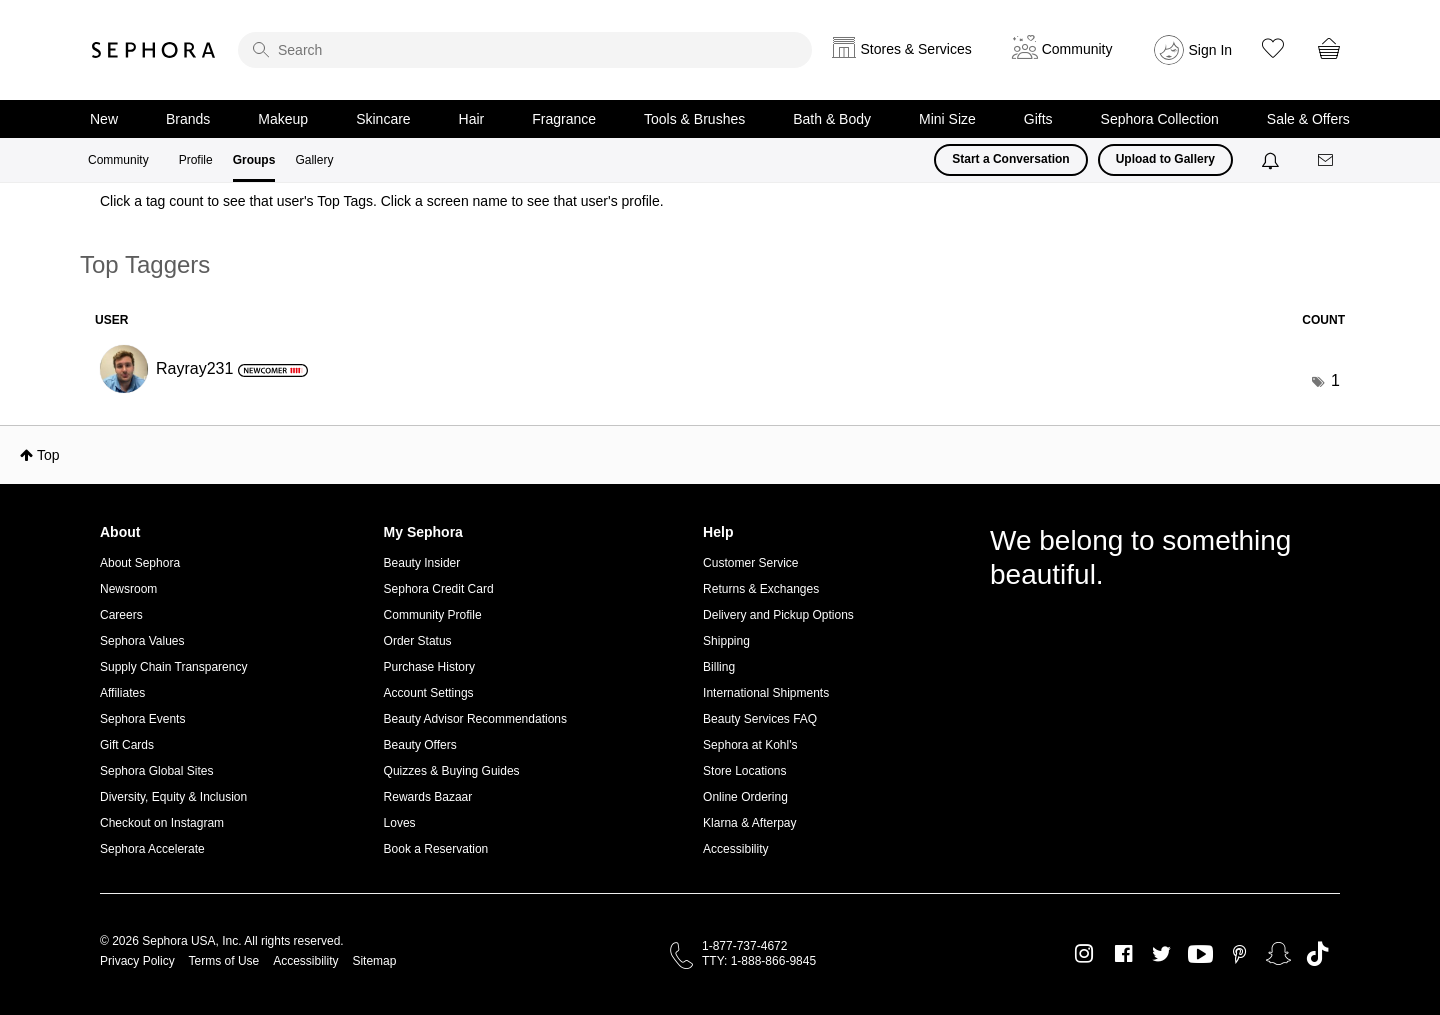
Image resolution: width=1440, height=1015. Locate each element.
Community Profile (433, 615)
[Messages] (1327, 160)
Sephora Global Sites (156, 771)
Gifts (1038, 119)
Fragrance (564, 119)
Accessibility (735, 849)
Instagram (1084, 954)
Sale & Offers (1308, 119)
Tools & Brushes (694, 119)
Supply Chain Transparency (173, 667)
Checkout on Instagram (162, 823)
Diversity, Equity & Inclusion (173, 797)
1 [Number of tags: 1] (1335, 380)
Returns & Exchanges (761, 589)
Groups (254, 160)
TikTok (1317, 954)
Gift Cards (127, 745)
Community (118, 160)
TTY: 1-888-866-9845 (759, 961)
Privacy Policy (137, 961)
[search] (525, 50)
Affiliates (122, 693)
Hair (472, 119)
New (104, 119)
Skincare (383, 119)
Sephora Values (142, 641)
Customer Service (750, 563)
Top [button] (48, 455)
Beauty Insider (422, 563)
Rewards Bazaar (428, 797)
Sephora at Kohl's (750, 745)
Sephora (154, 50)
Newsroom (128, 589)
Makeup (283, 119)
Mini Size (947, 119)
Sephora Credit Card (439, 589)
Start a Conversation (1010, 159)
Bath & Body (832, 119)
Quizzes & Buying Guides (452, 771)
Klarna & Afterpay (749, 823)
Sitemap (374, 961)
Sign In (1211, 50)
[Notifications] (1272, 160)
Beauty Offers (420, 745)
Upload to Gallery (1165, 159)
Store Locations (744, 771)
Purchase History (429, 667)
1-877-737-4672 (744, 946)
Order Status (418, 641)
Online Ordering (745, 797)
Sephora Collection (1160, 119)
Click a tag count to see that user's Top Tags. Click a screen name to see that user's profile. (382, 201)
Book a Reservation (436, 849)
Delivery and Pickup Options (778, 615)
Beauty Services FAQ (760, 719)
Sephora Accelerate (152, 849)
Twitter (1161, 954)
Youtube (1200, 955)
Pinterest (1239, 954)
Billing (719, 667)
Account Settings (429, 693)
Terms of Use (224, 961)
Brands (188, 119)
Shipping (726, 641)
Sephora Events (142, 719)
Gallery (314, 160)
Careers (121, 615)
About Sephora (140, 563)
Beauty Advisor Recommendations (475, 719)
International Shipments (766, 693)
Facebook (1123, 954)
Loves (400, 823)
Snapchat (1278, 954)
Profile (196, 160)
